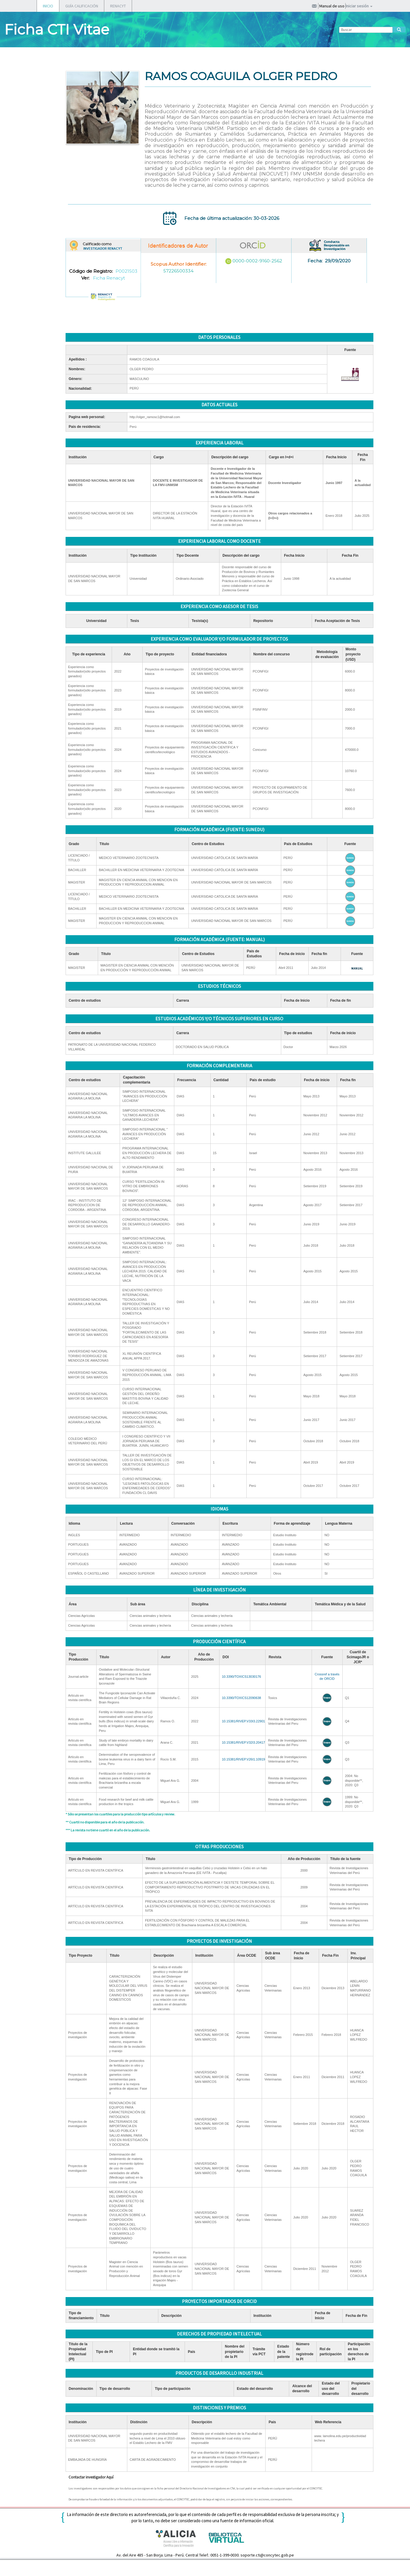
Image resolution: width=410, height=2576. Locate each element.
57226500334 (178, 271)
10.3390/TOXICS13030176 (241, 1676)
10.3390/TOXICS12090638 (241, 1698)
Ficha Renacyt (109, 278)
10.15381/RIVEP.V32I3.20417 (243, 1742)
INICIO (48, 6)
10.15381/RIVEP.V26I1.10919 (243, 1759)
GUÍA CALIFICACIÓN (81, 6)
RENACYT (118, 6)
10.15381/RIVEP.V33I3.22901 (243, 1721)
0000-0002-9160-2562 (257, 261)
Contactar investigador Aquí (91, 2477)
